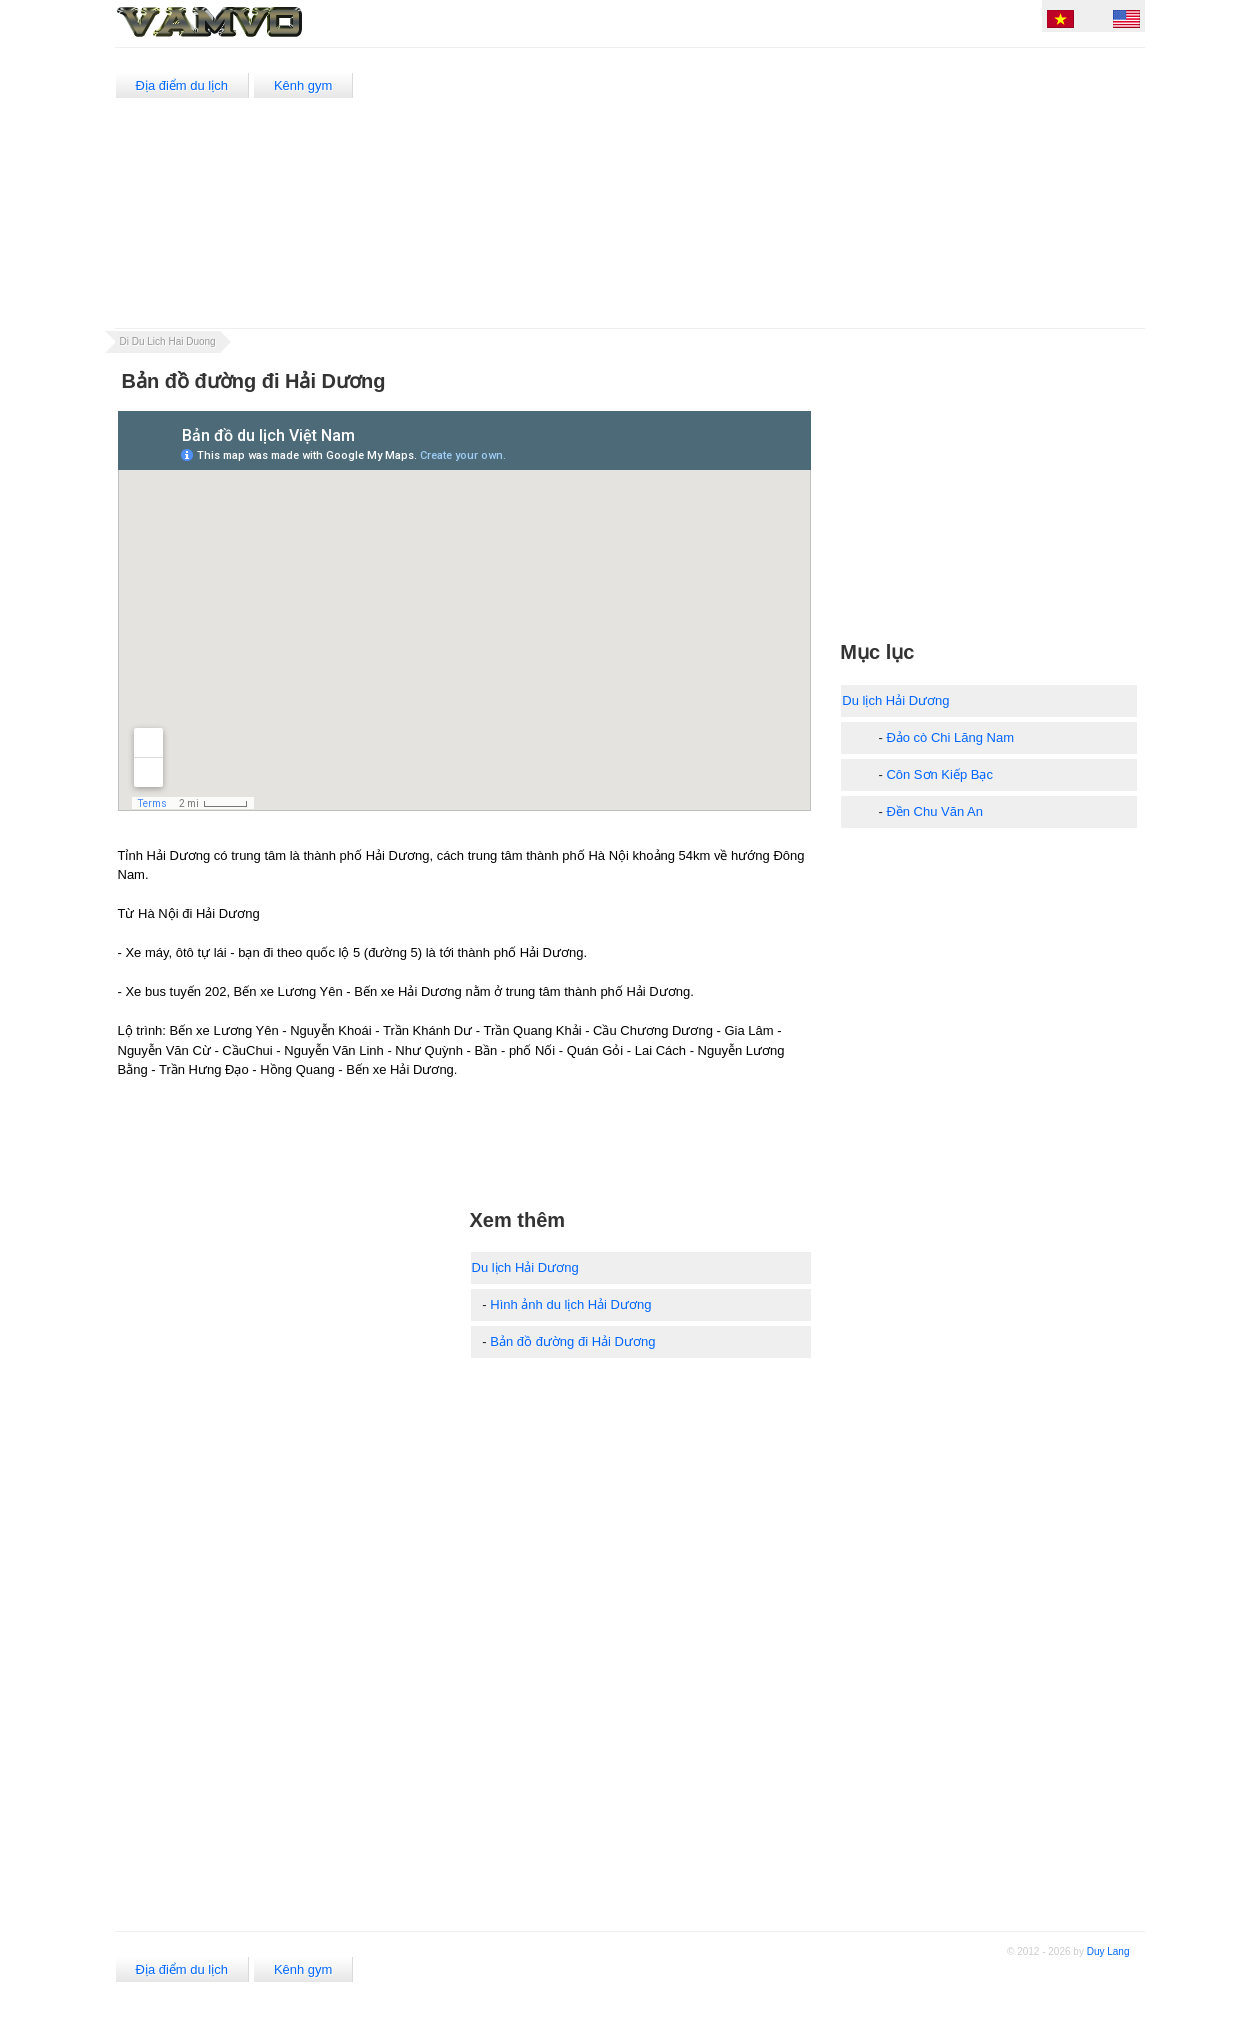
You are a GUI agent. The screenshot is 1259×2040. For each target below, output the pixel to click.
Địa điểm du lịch (182, 85)
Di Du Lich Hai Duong (168, 341)
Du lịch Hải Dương (525, 1267)
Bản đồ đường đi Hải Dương (572, 1341)
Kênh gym (303, 85)
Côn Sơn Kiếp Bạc (939, 774)
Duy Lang (1108, 1951)
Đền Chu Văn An (934, 811)
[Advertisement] (778, 188)
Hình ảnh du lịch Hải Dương (570, 1304)
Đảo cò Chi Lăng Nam (950, 737)
